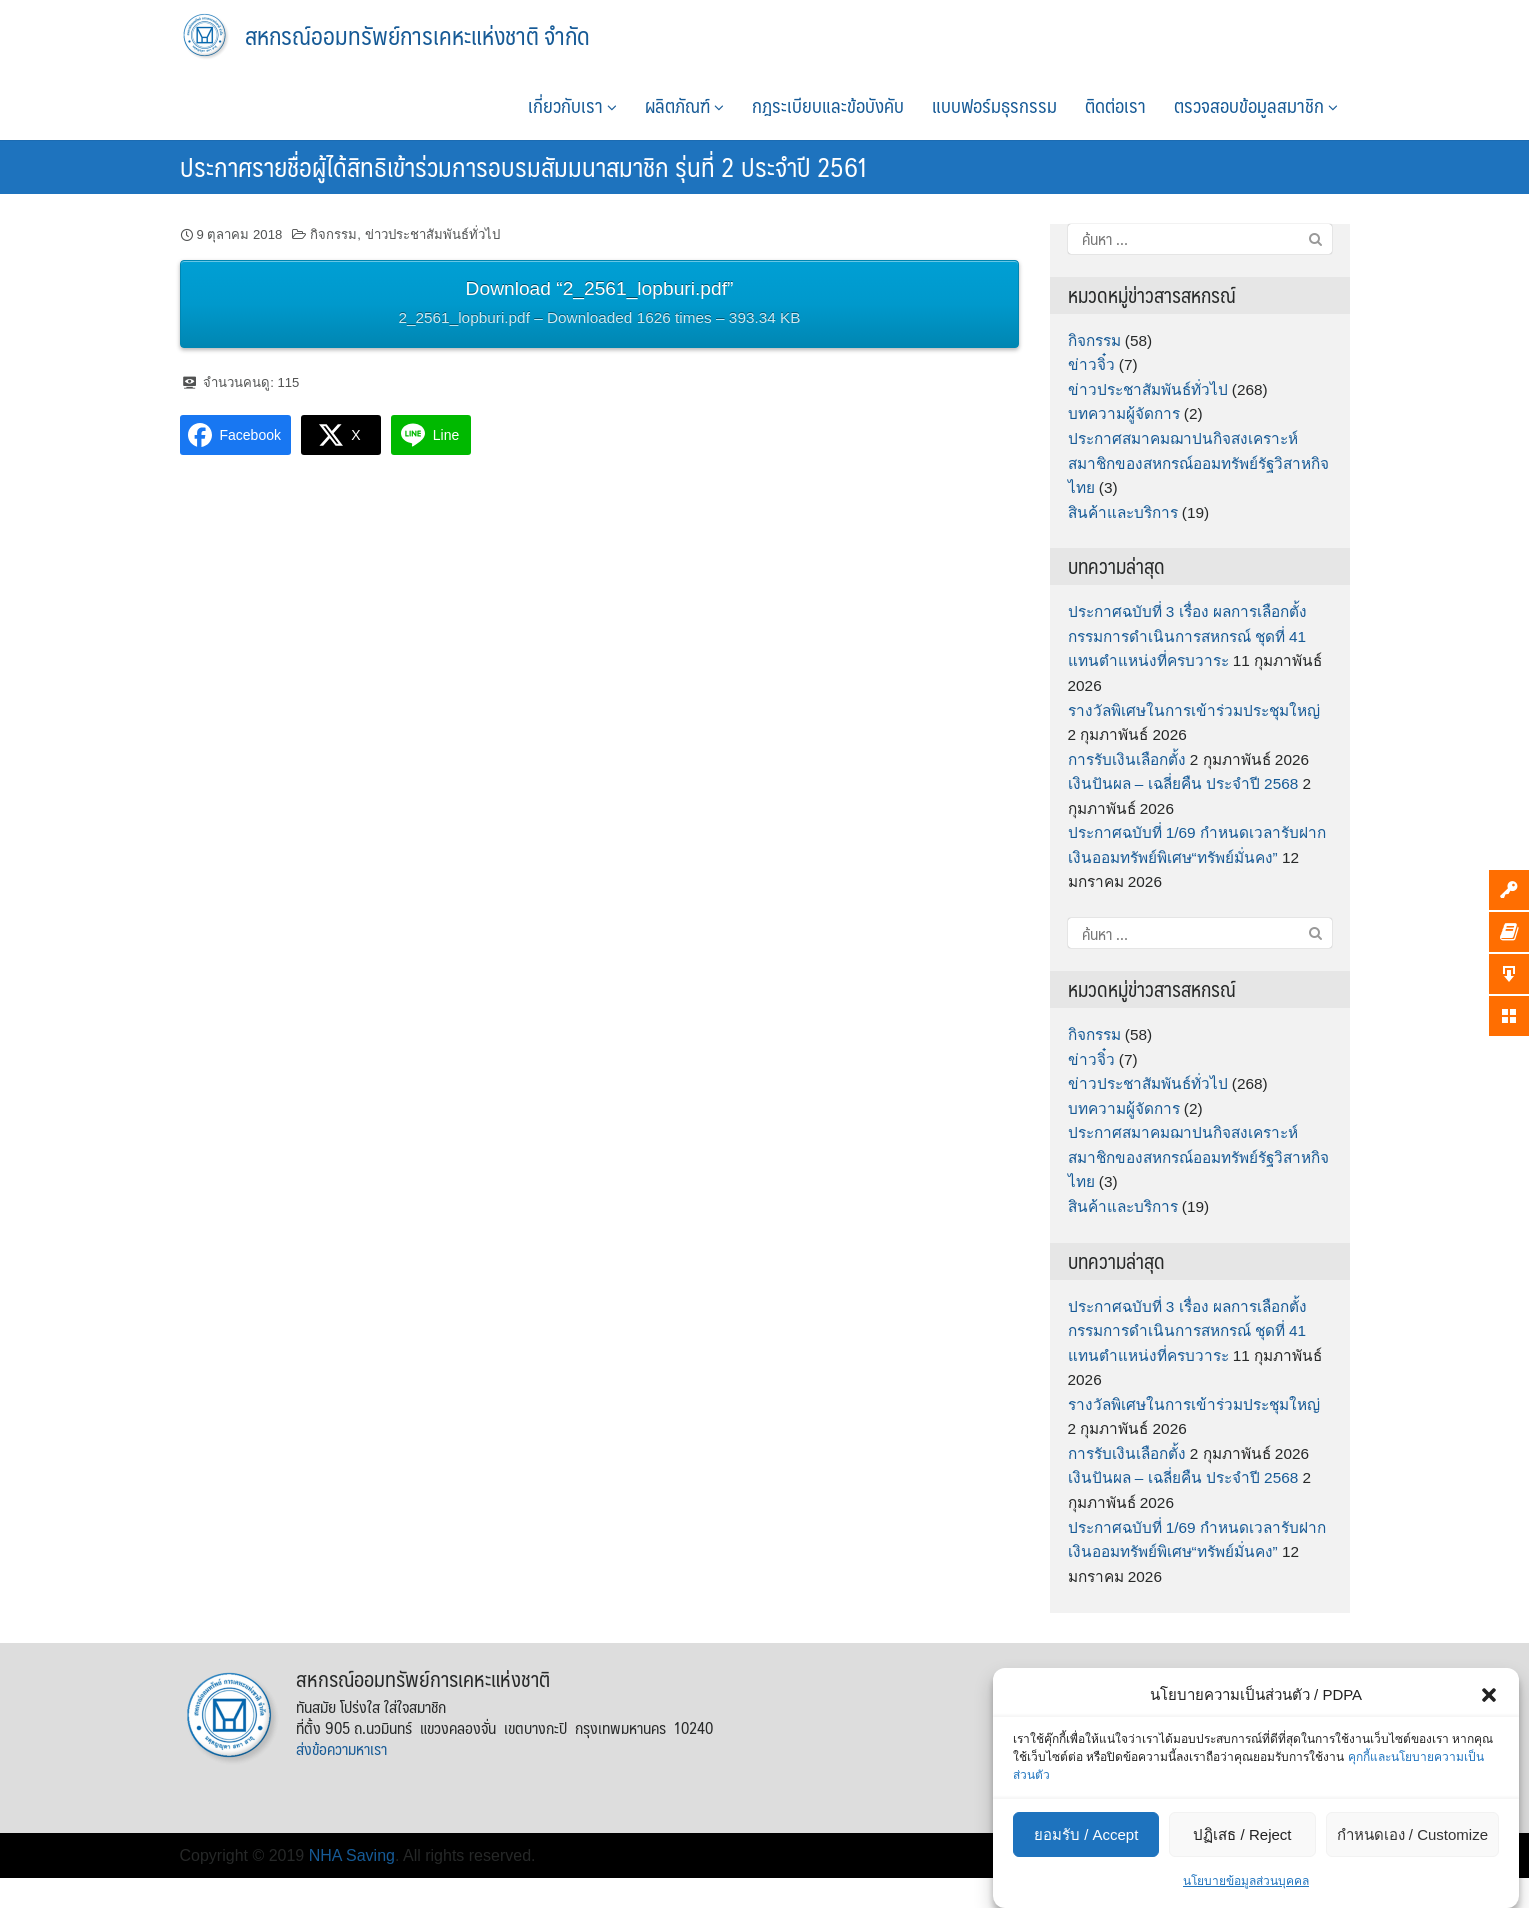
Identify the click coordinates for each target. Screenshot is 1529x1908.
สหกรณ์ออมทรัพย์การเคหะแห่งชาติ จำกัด (417, 35)
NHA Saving (352, 1855)
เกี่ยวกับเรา (572, 105)
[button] (1489, 1695)
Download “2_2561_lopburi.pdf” (600, 305)
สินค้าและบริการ (1123, 512)
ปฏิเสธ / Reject (1242, 1834)
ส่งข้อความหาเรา (341, 1748)
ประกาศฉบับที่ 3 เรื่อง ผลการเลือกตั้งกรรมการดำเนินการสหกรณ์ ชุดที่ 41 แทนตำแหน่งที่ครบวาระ (1187, 636)
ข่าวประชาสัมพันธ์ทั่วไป (432, 234)
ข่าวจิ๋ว (1091, 364)
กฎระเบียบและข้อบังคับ (828, 105)
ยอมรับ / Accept (1086, 1834)
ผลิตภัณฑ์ (684, 105)
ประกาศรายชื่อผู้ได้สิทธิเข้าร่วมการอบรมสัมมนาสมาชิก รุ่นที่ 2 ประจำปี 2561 (524, 166)
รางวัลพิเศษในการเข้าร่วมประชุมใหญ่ (1194, 710)
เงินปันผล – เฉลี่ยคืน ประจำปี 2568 (1183, 783)
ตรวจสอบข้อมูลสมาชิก (1256, 105)
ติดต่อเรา (1115, 105)
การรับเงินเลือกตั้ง (1127, 759)
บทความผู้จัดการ (1124, 413)
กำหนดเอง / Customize (1412, 1834)
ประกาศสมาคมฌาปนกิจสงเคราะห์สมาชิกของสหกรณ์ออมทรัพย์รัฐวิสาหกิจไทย (1198, 463)
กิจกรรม (333, 234)
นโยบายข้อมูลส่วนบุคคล (1246, 1881)
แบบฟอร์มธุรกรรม (994, 105)
